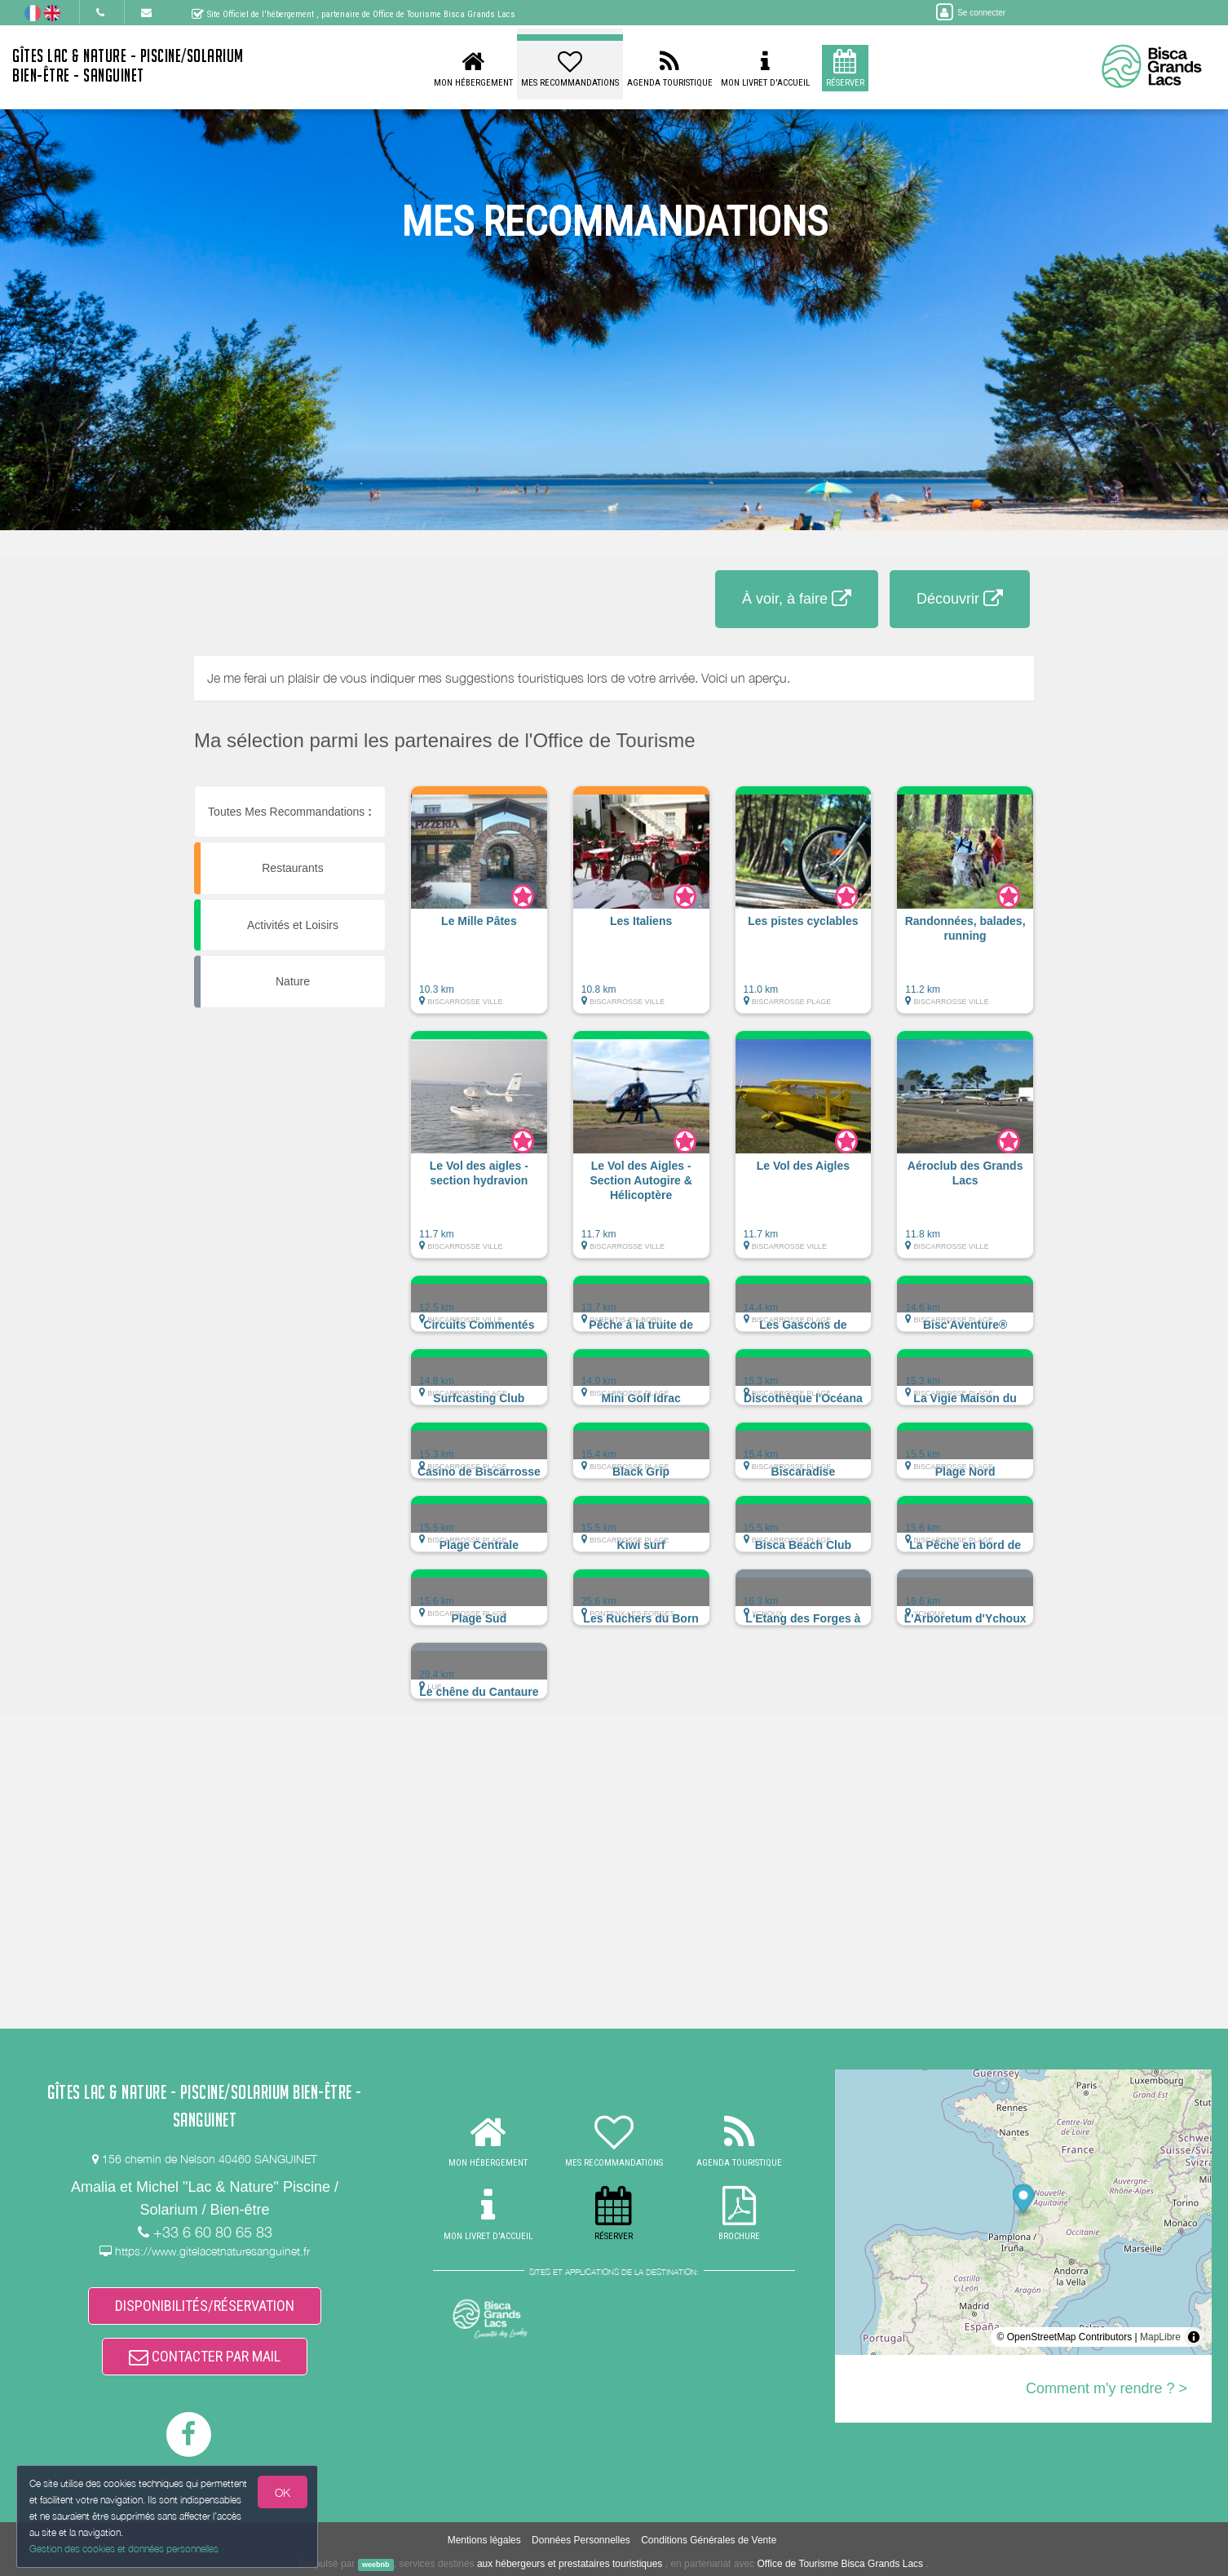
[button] (479, 908)
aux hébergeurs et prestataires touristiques (569, 2563)
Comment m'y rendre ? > (1106, 2388)
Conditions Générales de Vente (708, 2540)
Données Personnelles (581, 2540)
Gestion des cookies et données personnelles (124, 2549)
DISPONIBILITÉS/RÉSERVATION (204, 2305)
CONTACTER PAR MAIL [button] (204, 2356)
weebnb (376, 2565)
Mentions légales (484, 2540)
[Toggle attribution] (1194, 2337)
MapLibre (1160, 2337)
